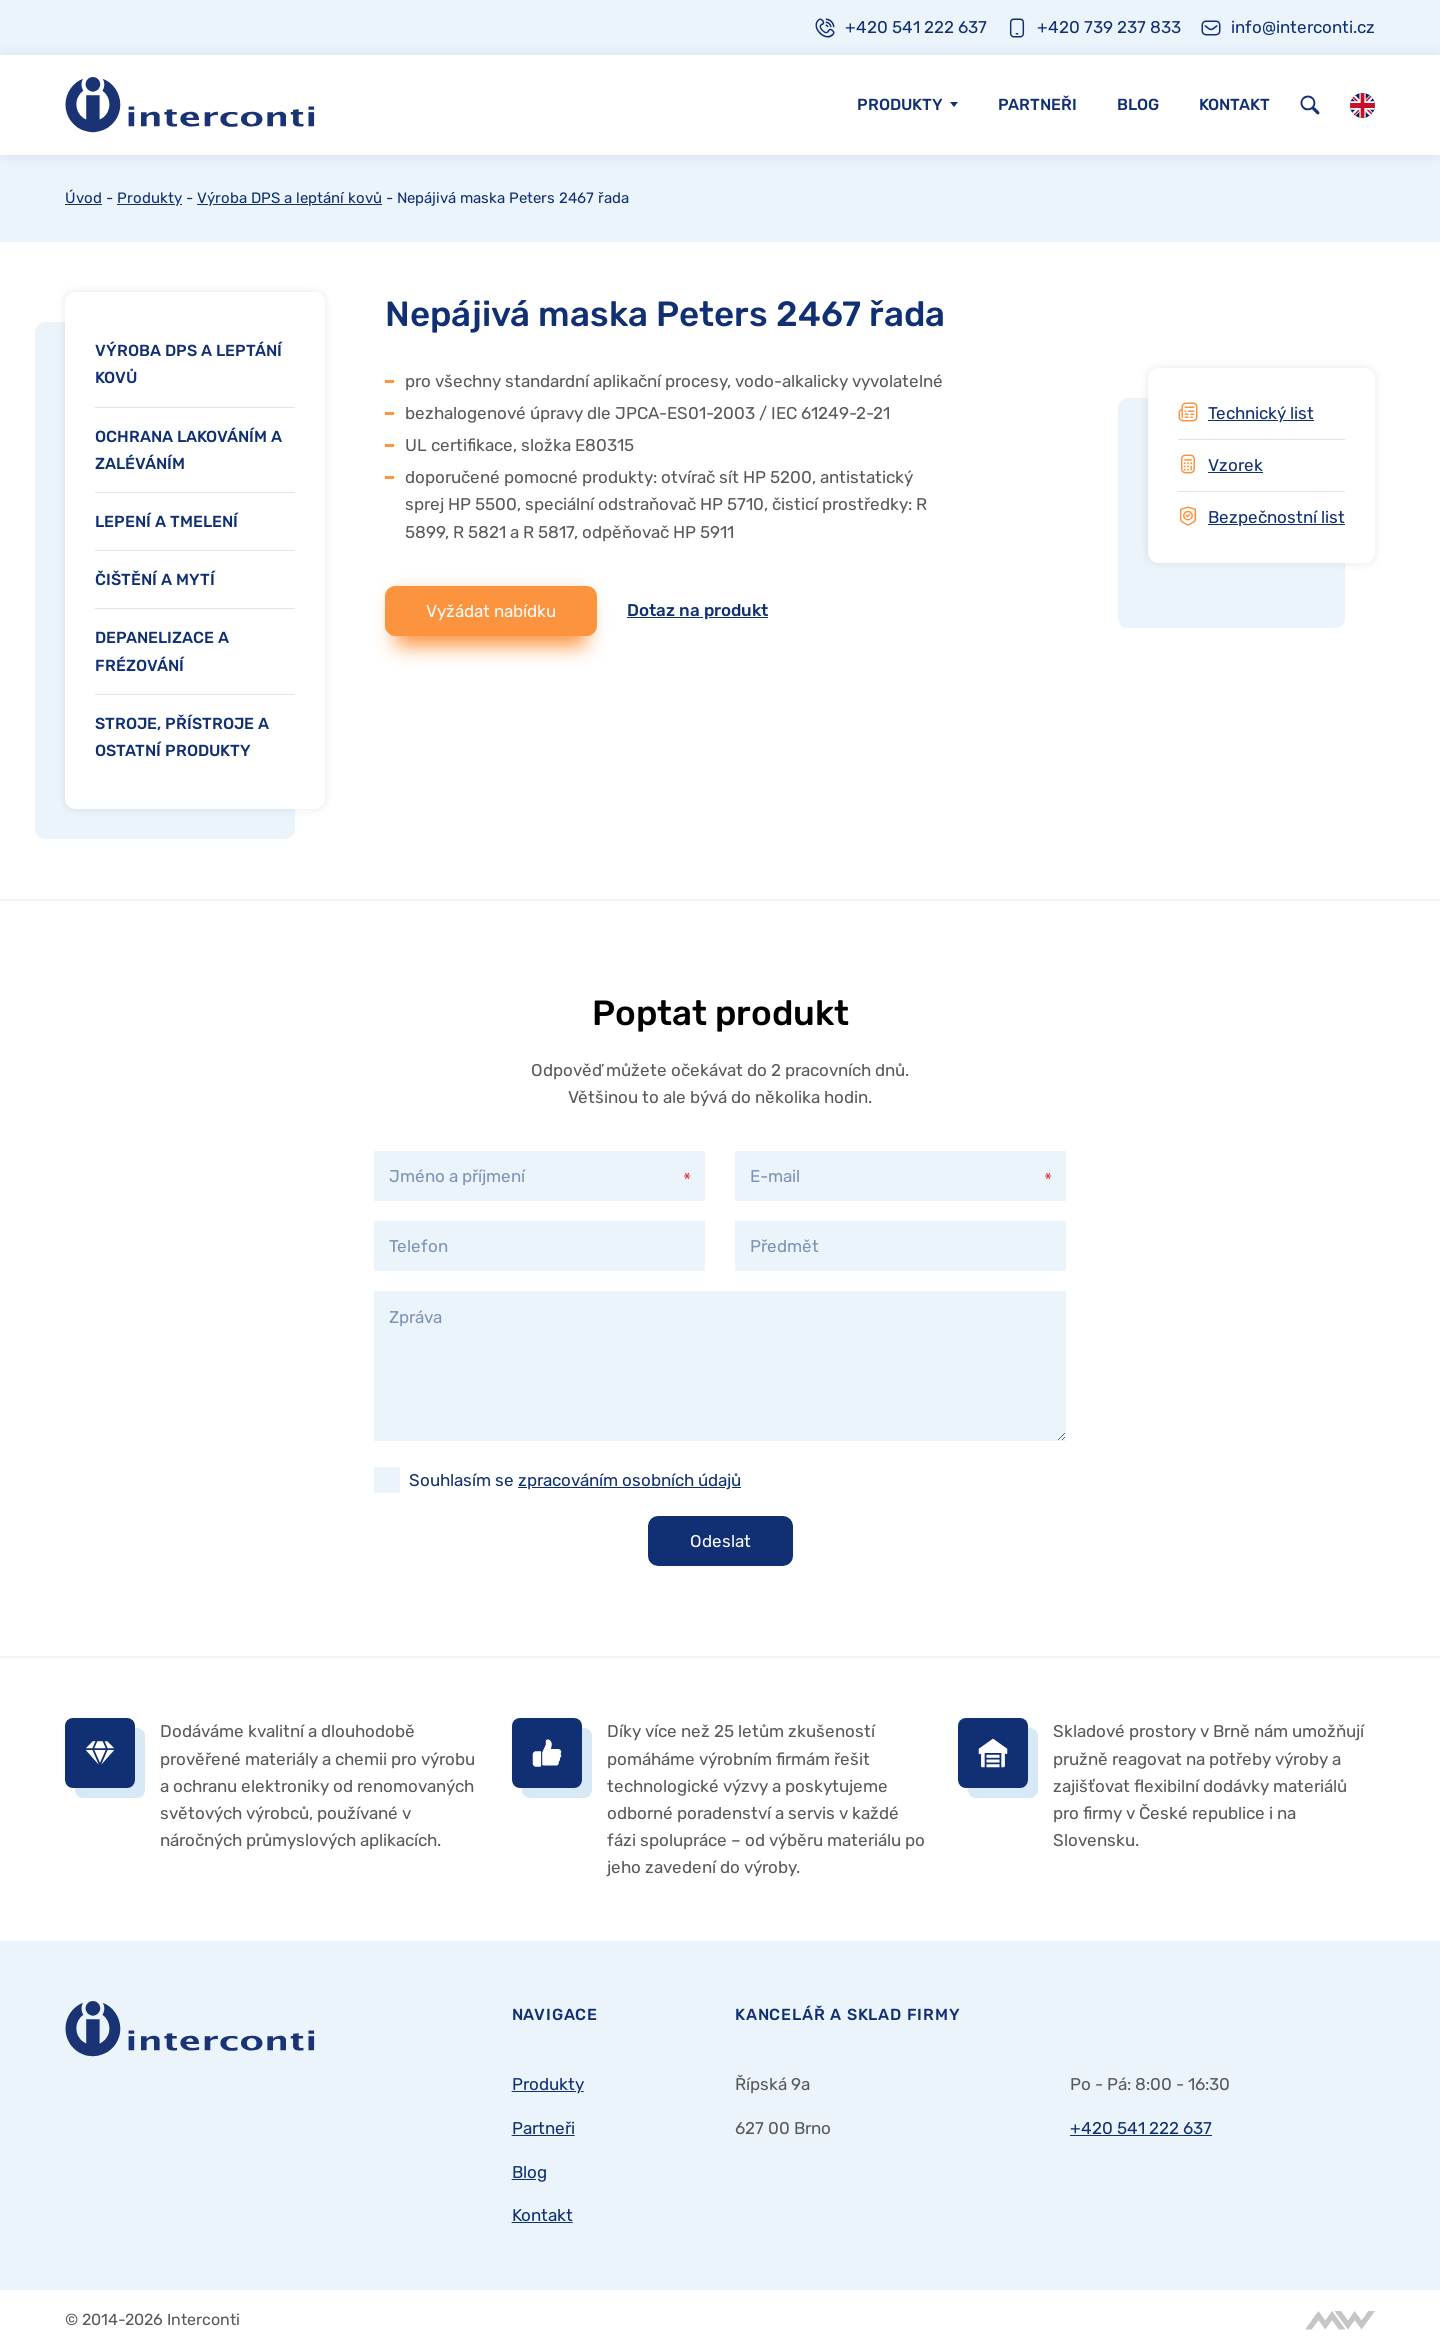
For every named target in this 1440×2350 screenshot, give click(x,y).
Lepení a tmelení (166, 521)
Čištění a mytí (155, 579)
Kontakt (1234, 104)
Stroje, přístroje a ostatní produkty (182, 737)
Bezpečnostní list (1276, 517)
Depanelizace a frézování (162, 651)
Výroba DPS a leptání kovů (289, 198)
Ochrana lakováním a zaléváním (188, 450)
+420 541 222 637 (1141, 2128)
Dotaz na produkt (697, 610)
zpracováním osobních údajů (629, 1480)
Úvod (83, 198)
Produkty (900, 104)
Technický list (1261, 413)
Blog (1138, 104)
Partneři (1037, 104)
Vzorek (1235, 465)
